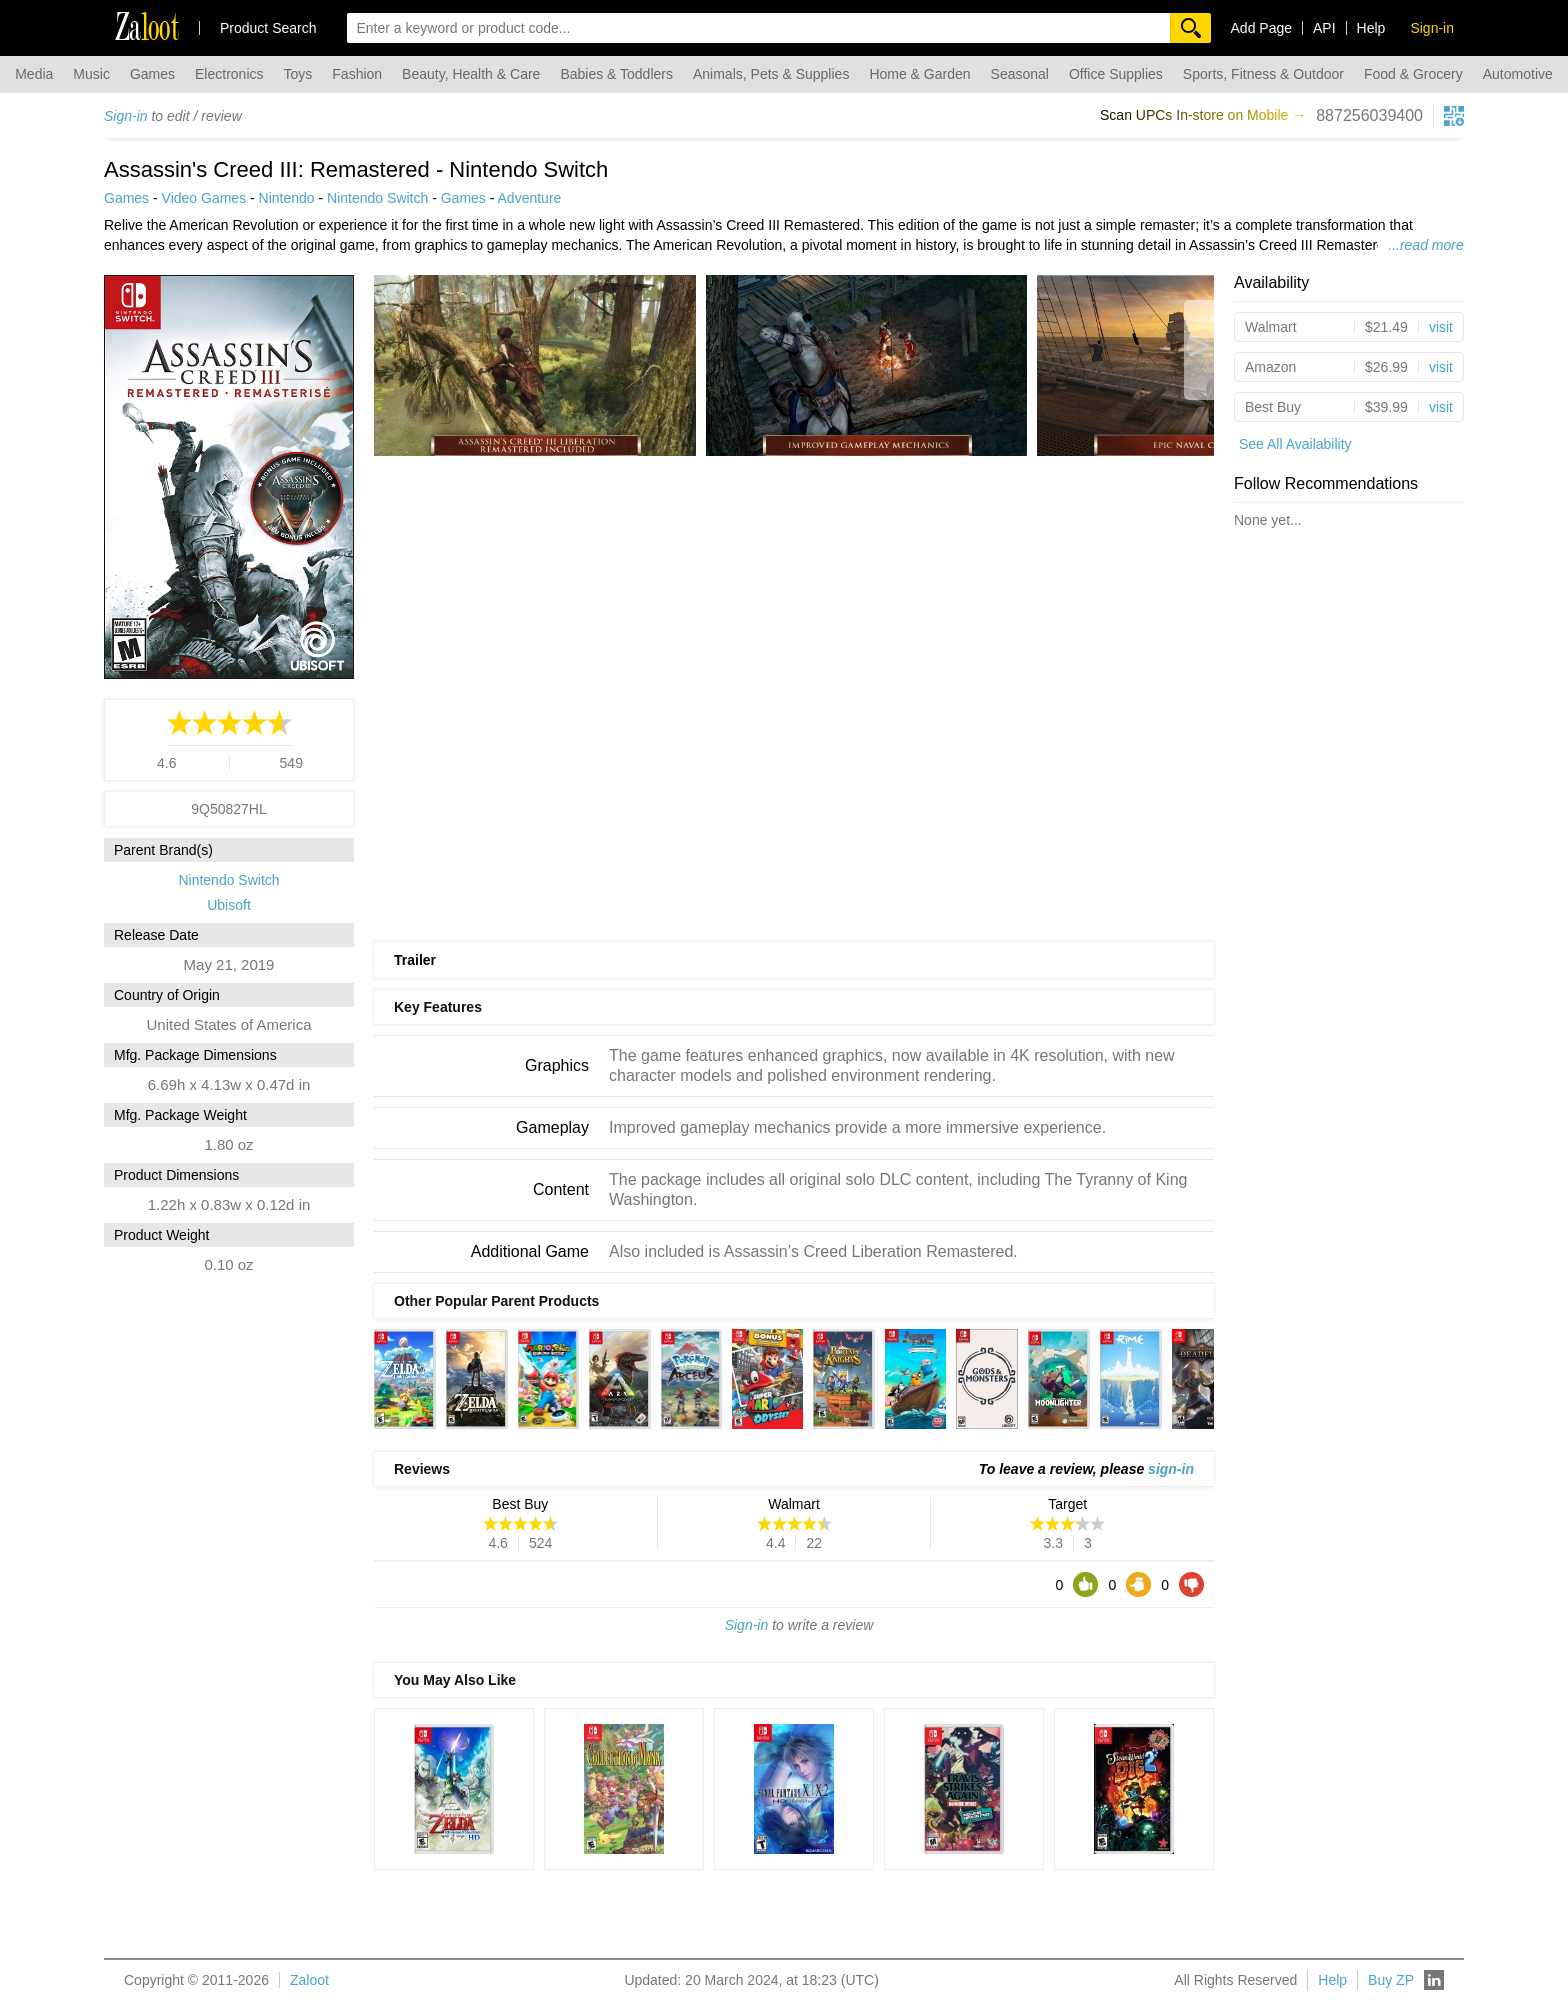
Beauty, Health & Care (471, 74)
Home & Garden (919, 74)
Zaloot (309, 1980)
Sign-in (126, 116)
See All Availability (1295, 444)
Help (1371, 28)
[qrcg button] (1454, 116)
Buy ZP (1391, 1980)
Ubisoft (229, 905)
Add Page (1262, 28)
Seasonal (1020, 74)
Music (91, 74)
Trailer (415, 960)
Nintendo (287, 198)
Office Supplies (1116, 74)
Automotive (1518, 74)
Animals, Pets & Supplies (771, 74)
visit (1441, 327)
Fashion (357, 74)
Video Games (204, 198)
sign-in (1171, 1469)
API (1324, 28)
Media (34, 74)
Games (152, 74)
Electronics (229, 74)
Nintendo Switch (377, 198)
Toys (298, 74)
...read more (1425, 245)
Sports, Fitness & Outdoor (1263, 74)
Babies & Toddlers (616, 74)
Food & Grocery (1413, 74)
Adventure (530, 198)
